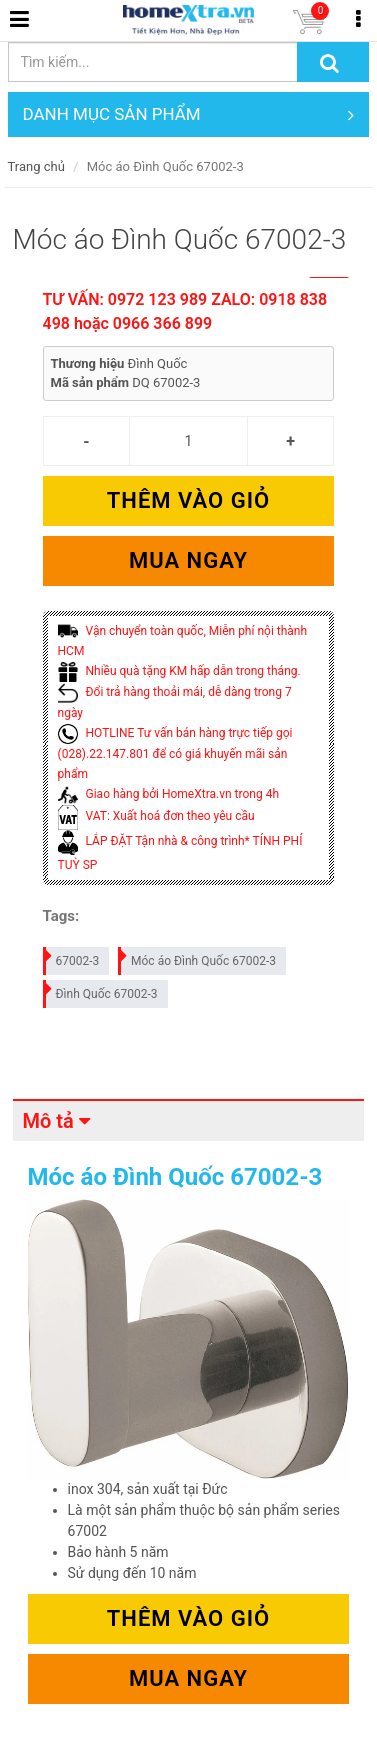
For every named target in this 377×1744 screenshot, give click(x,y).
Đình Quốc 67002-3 (101, 990)
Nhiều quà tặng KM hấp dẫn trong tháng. (179, 671)
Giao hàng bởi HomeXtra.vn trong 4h (168, 794)
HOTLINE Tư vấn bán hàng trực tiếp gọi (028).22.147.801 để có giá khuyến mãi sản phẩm (175, 753)
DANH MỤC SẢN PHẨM (189, 114)
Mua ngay (188, 560)
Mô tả (48, 1121)
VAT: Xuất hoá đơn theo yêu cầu (156, 816)
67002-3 (72, 957)
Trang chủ (36, 166)
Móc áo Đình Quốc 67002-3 (198, 957)
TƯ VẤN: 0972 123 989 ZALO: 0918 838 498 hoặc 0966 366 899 (185, 311)
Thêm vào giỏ (188, 500)
